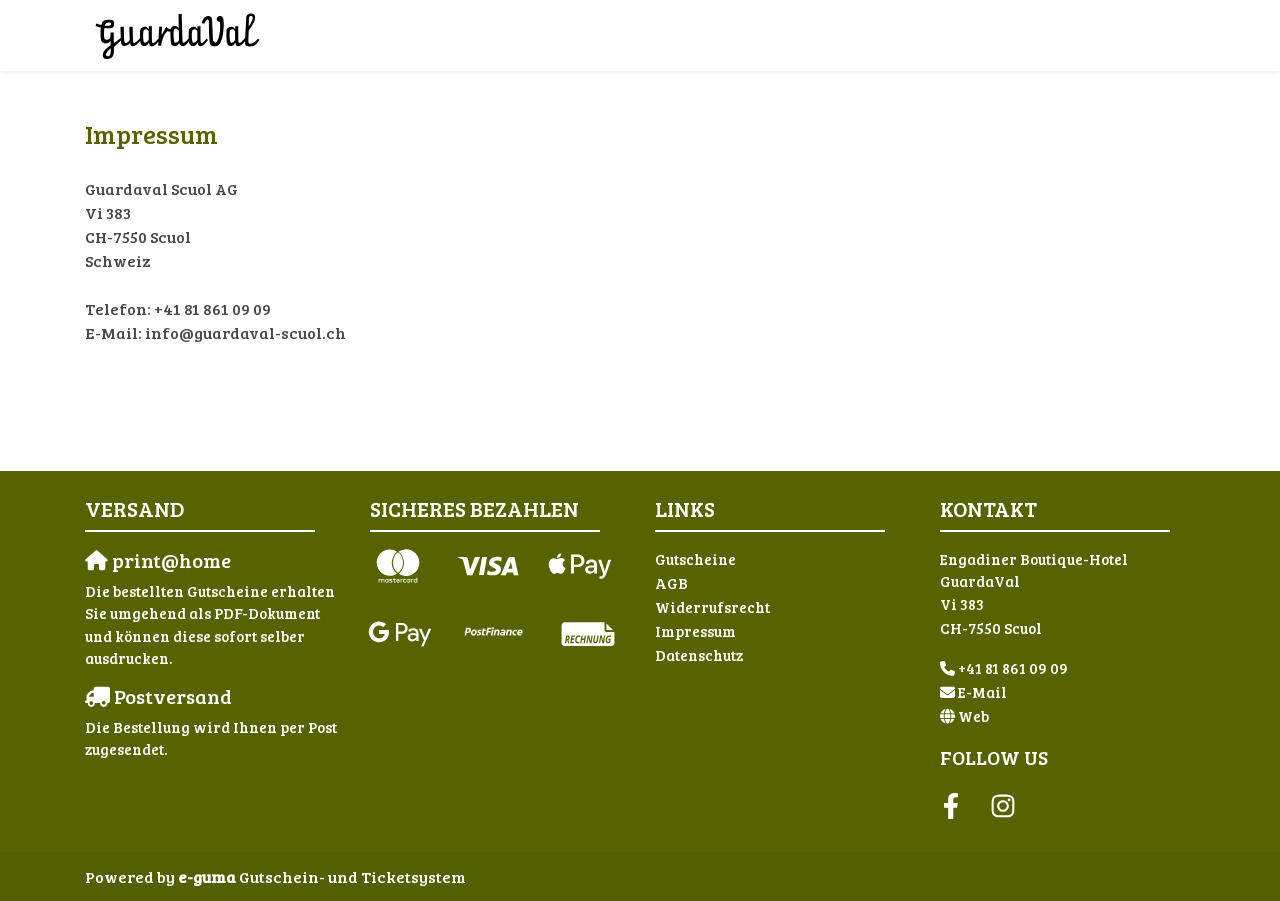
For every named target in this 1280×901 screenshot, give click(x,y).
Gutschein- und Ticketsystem (322, 876)
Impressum (695, 631)
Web (973, 716)
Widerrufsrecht (712, 607)
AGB (671, 583)
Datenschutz (699, 655)
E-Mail (982, 692)
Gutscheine (695, 559)
